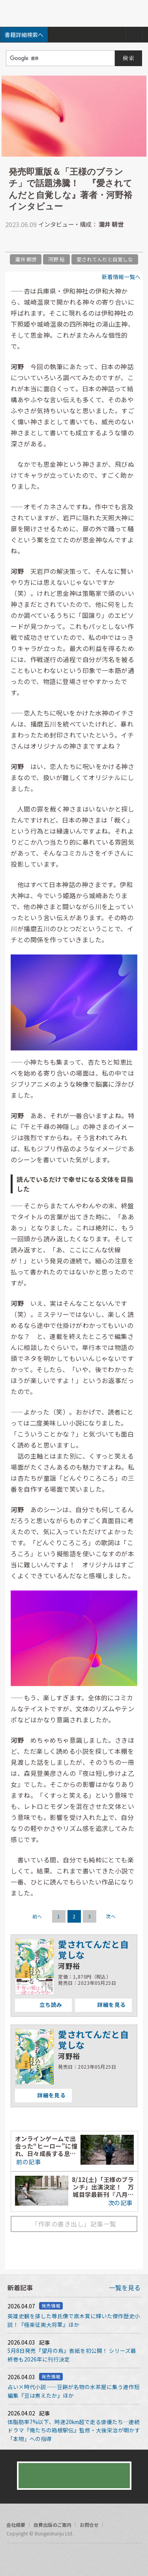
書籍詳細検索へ (24, 35)
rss (42, 2558)
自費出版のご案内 (52, 2524)
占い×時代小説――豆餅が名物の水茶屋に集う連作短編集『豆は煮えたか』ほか (73, 2391)
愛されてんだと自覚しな (105, 259)
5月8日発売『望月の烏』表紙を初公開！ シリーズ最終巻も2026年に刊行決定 (71, 2355)
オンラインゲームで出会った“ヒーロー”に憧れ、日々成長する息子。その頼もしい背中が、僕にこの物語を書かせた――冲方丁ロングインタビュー (46, 2146)
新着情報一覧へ (121, 277)
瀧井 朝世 (26, 259)
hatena (43, 242)
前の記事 (28, 2161)
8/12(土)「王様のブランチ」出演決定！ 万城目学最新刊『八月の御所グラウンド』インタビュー (103, 2187)
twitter (11, 242)
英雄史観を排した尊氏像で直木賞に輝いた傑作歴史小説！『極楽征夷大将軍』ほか (73, 2320)
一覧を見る (125, 2287)
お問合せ (89, 2524)
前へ (37, 1916)
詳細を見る (100, 2004)
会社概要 (15, 2524)
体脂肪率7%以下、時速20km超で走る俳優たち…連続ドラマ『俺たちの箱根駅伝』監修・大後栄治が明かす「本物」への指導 (73, 2430)
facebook (27, 242)
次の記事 (121, 2202)
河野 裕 (56, 259)
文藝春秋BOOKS (74, 13)
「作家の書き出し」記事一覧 (74, 2223)
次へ (111, 1916)
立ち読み (38, 2004)
